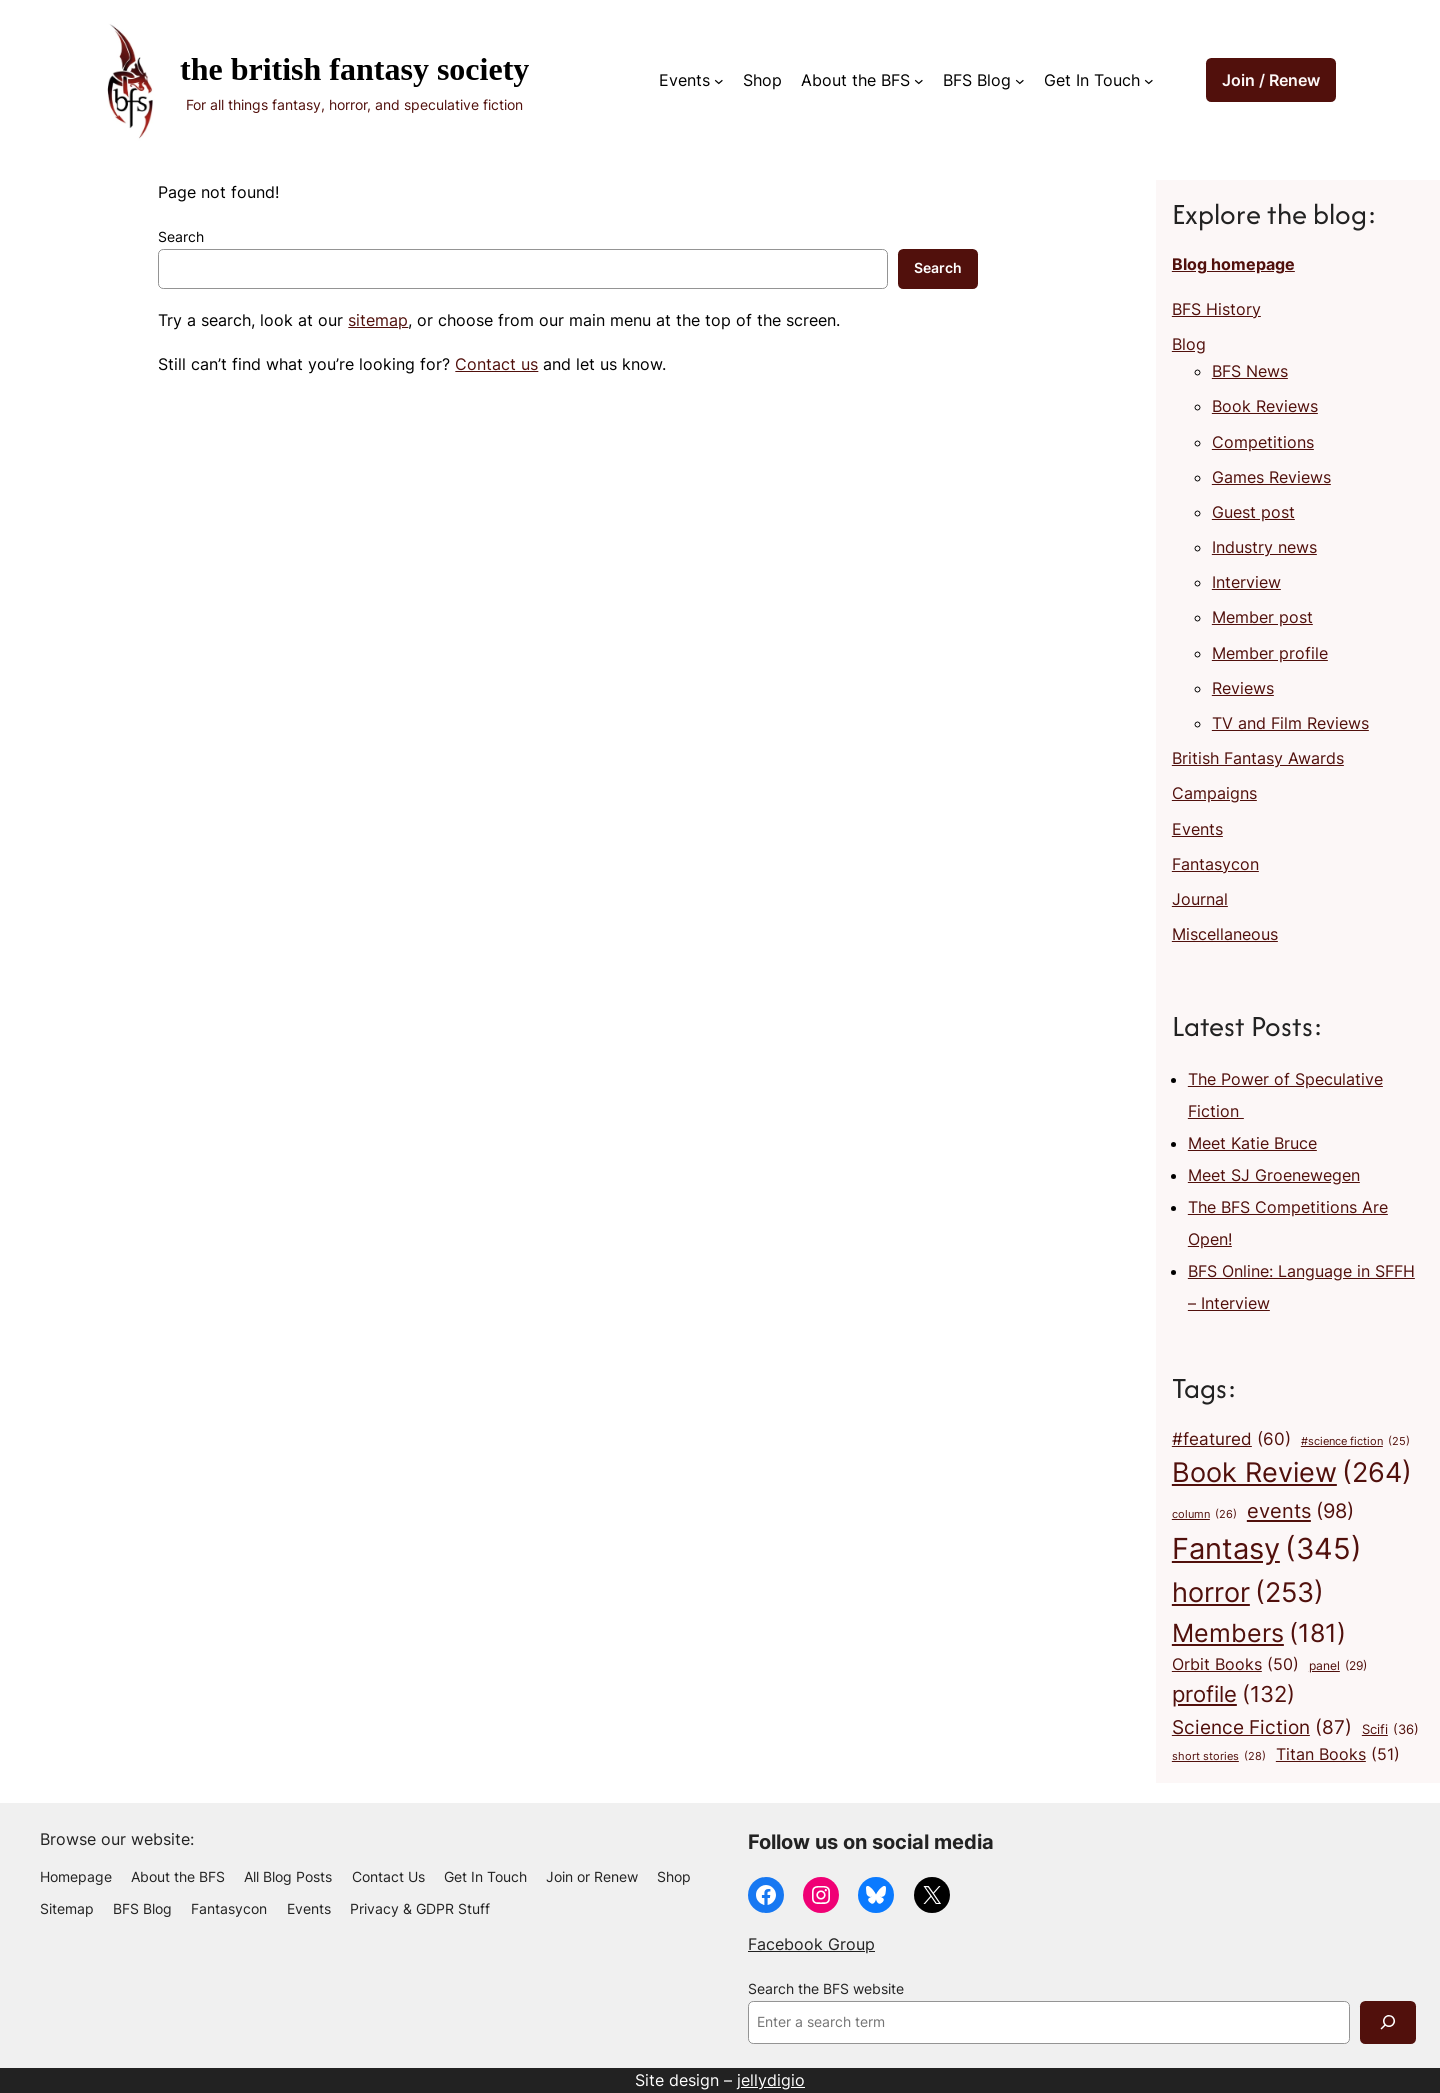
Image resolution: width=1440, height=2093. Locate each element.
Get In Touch (1092, 80)
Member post (1262, 617)
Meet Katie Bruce (1252, 1143)
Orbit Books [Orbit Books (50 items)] (1235, 1665)
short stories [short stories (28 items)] (1219, 1757)
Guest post (1253, 512)
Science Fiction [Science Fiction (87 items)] (1262, 1727)
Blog (1189, 344)
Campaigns (1214, 793)
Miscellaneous (1225, 934)
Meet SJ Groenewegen (1274, 1175)
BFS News (1250, 371)
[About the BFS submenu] (919, 81)
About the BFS (855, 80)
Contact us (496, 364)
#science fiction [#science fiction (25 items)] (1355, 1442)
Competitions (1263, 442)
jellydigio (771, 2080)
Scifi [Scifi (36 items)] (1390, 1729)
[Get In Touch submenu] (1149, 81)
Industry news (1264, 547)
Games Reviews (1271, 477)
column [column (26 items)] (1204, 1514)
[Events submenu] (719, 81)
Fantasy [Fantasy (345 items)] (1267, 1548)
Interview (1246, 582)
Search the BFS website (826, 1989)
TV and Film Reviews (1290, 723)
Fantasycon (1215, 864)
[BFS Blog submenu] (1020, 81)
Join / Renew (1271, 80)
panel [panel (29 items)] (1338, 1666)
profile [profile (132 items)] (1233, 1694)
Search (181, 237)
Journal (1200, 899)
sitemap (378, 320)
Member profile (1270, 653)
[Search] (1388, 2022)
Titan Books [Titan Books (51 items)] (1338, 1755)
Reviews (1243, 688)
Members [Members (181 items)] (1259, 1633)
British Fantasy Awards (1258, 758)
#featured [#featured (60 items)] (1231, 1439)
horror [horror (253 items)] (1248, 1593)
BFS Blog (977, 80)
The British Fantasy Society (354, 69)
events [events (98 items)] (1300, 1511)
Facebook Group (811, 1944)
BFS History (1216, 309)
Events (684, 80)
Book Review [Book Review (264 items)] (1292, 1473)
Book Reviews (1265, 406)
